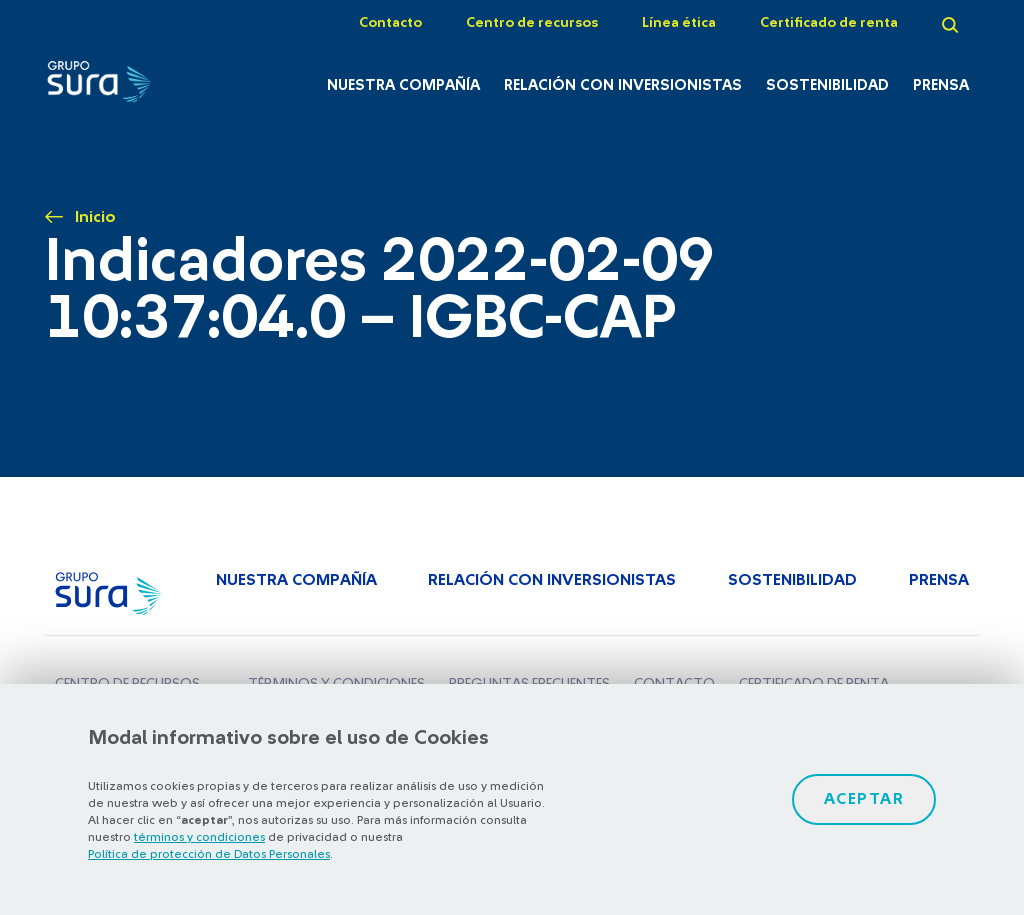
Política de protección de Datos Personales (209, 854)
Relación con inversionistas (623, 85)
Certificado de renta (829, 23)
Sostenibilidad (827, 85)
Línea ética (679, 23)
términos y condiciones (199, 837)
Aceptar (864, 799)
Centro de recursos (532, 23)
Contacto (390, 23)
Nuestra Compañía (403, 85)
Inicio (95, 217)
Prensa (941, 85)
